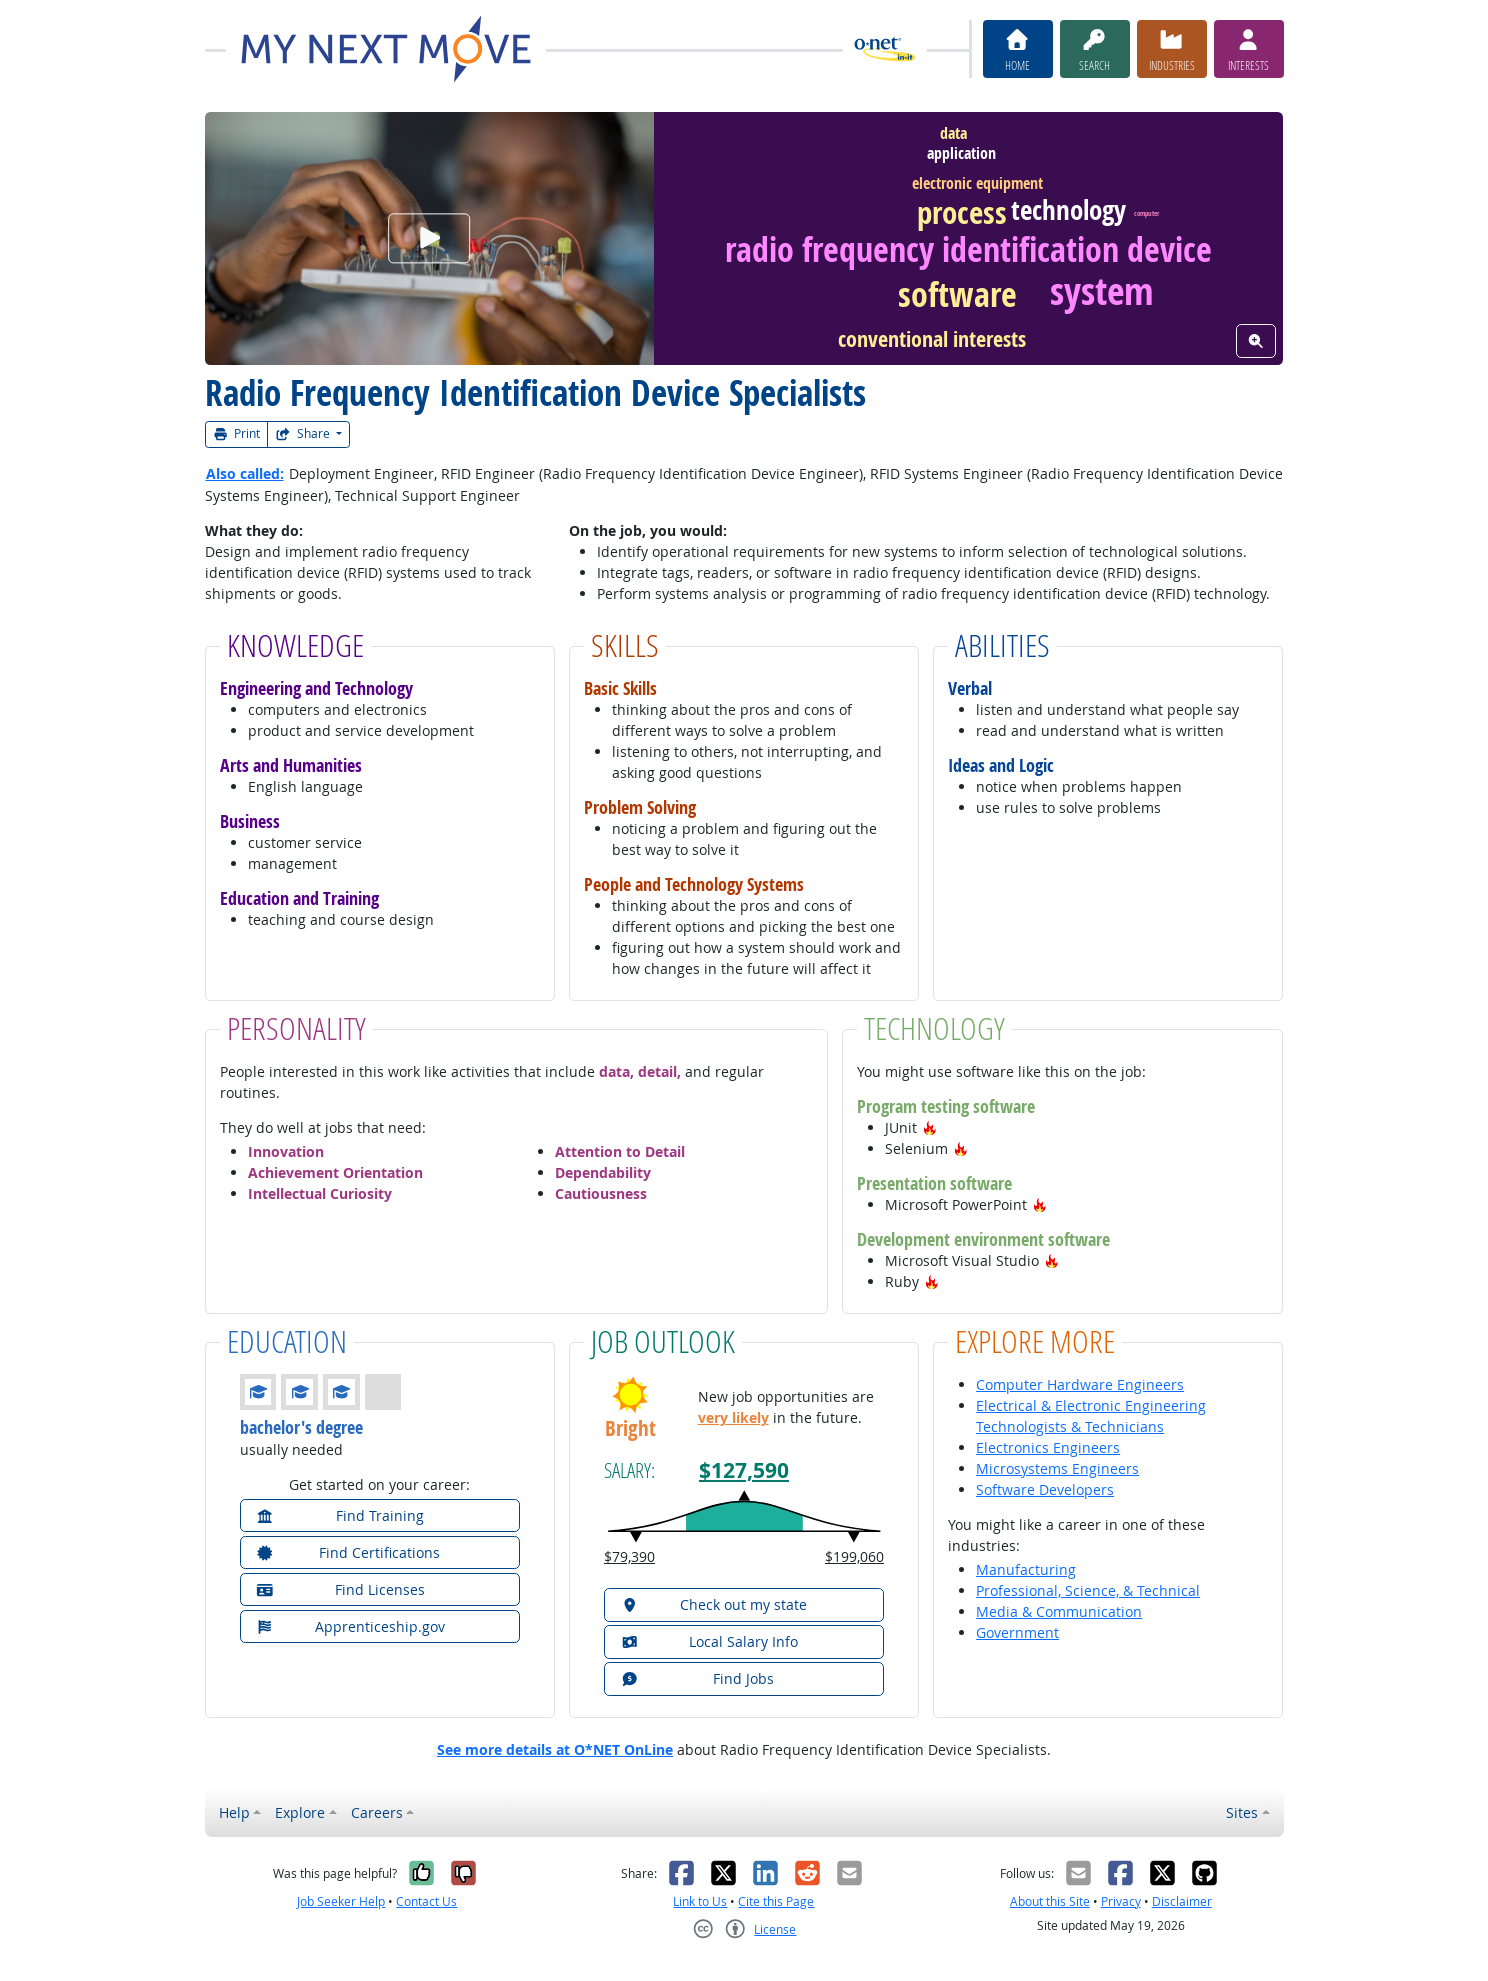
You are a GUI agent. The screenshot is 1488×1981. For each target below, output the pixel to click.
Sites (1242, 1812)
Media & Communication (1059, 1611)
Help (234, 1812)
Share (304, 433)
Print (237, 433)
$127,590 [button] (744, 1470)
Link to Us (700, 1901)
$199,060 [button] (854, 1556)
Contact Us (426, 1901)
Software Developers (1045, 1489)
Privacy (1121, 1901)
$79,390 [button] (629, 1556)
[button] (930, 1127)
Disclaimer (1182, 1901)
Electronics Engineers (1048, 1447)
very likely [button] (733, 1417)
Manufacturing (1026, 1569)
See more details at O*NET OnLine (555, 1749)
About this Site (1050, 1901)
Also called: (245, 473)
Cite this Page (776, 1901)
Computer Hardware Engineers (1080, 1384)
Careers (377, 1812)
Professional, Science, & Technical (1088, 1590)
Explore (300, 1812)
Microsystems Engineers (1057, 1468)
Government (1017, 1632)
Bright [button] (630, 1428)
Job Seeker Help (341, 1901)
